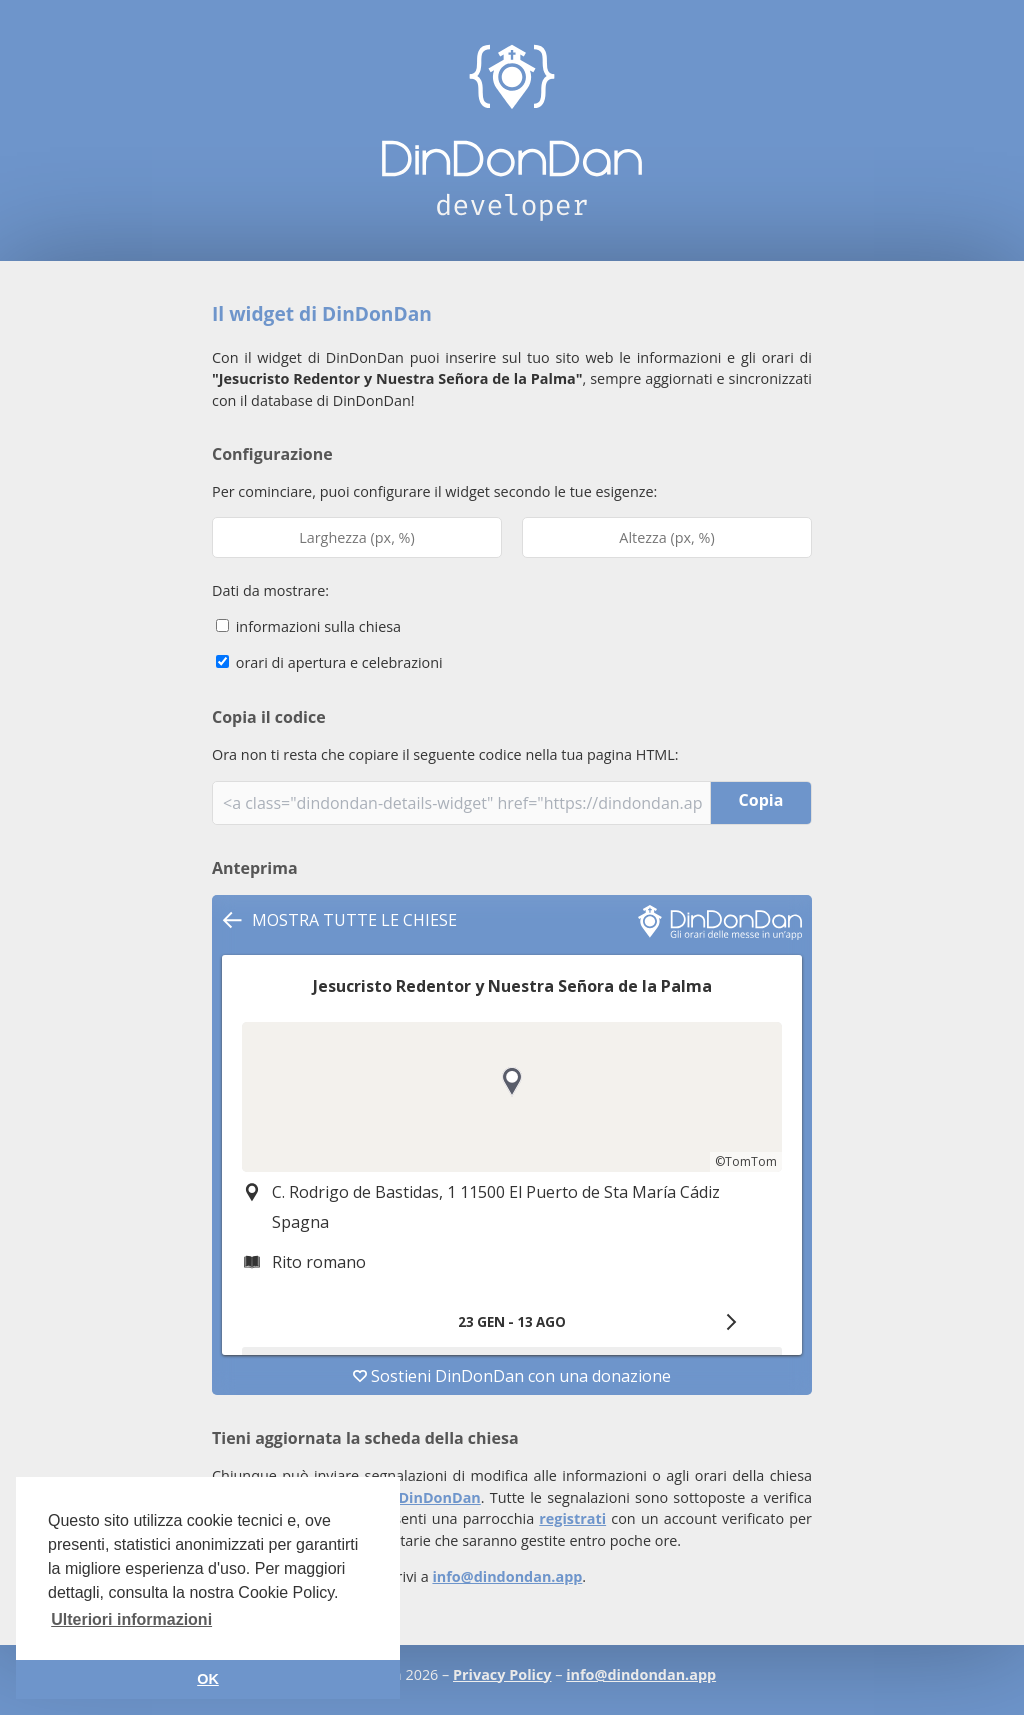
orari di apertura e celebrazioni (329, 662)
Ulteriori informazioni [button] (131, 1619)
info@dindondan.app (507, 1576)
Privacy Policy (502, 1674)
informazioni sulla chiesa (308, 626)
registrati (572, 1518)
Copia (761, 800)
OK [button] (208, 1679)
